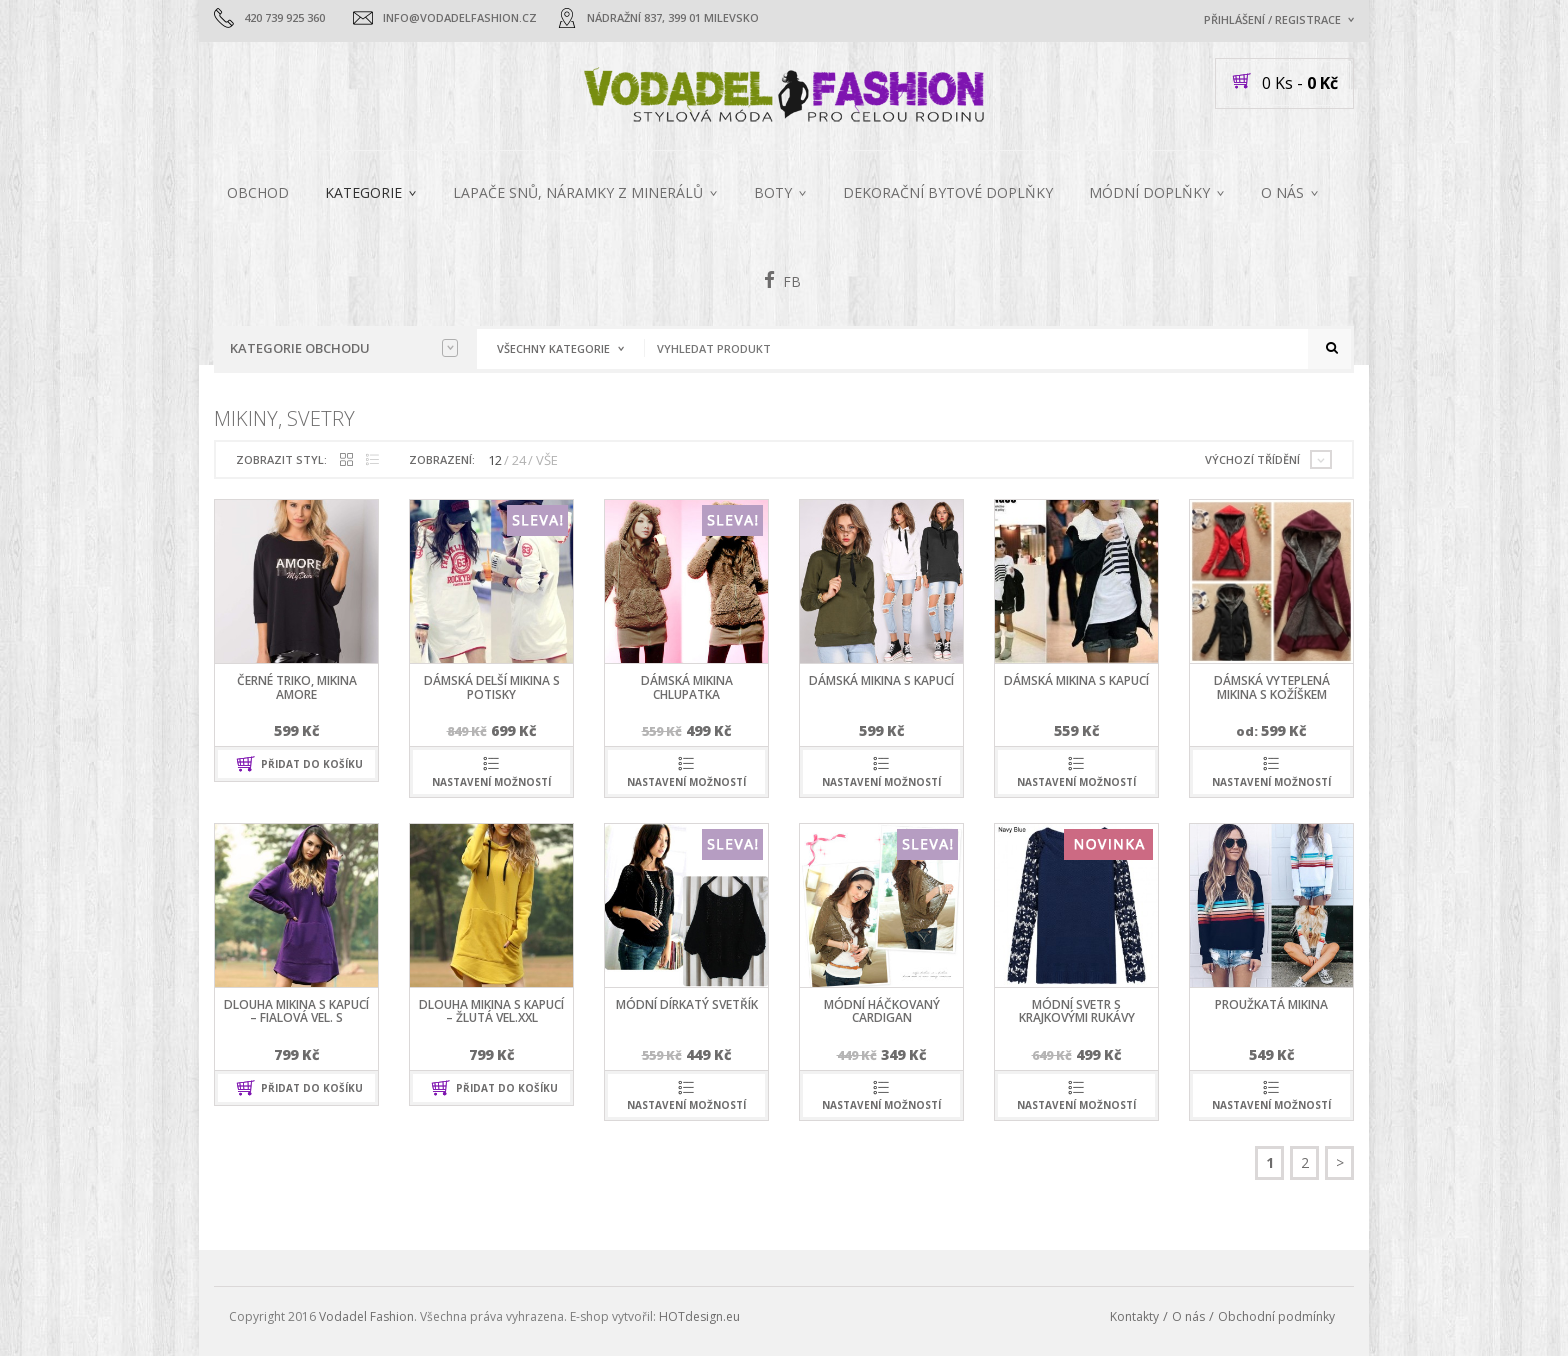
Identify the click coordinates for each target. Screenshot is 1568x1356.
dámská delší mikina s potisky (492, 687)
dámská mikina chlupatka (687, 687)
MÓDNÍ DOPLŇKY (1149, 192)
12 (495, 460)
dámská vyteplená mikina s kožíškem (1272, 687)
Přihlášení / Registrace (1272, 19)
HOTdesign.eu (699, 1316)
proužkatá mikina (1271, 1004)
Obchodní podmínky (1276, 1316)
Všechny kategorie (553, 348)
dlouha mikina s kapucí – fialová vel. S (296, 1011)
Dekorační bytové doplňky (948, 192)
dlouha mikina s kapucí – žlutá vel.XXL (491, 1011)
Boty (773, 192)
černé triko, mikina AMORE (297, 687)
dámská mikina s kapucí (881, 680)
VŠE (547, 460)
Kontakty (1134, 1316)
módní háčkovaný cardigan (882, 1011)
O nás (1282, 192)
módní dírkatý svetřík (687, 1004)
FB (782, 280)
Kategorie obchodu (344, 348)
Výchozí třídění (1252, 459)
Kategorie (363, 192)
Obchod (258, 192)
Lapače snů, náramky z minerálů (578, 192)
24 (519, 460)
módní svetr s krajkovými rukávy (1077, 1011)
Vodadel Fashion (366, 1316)
